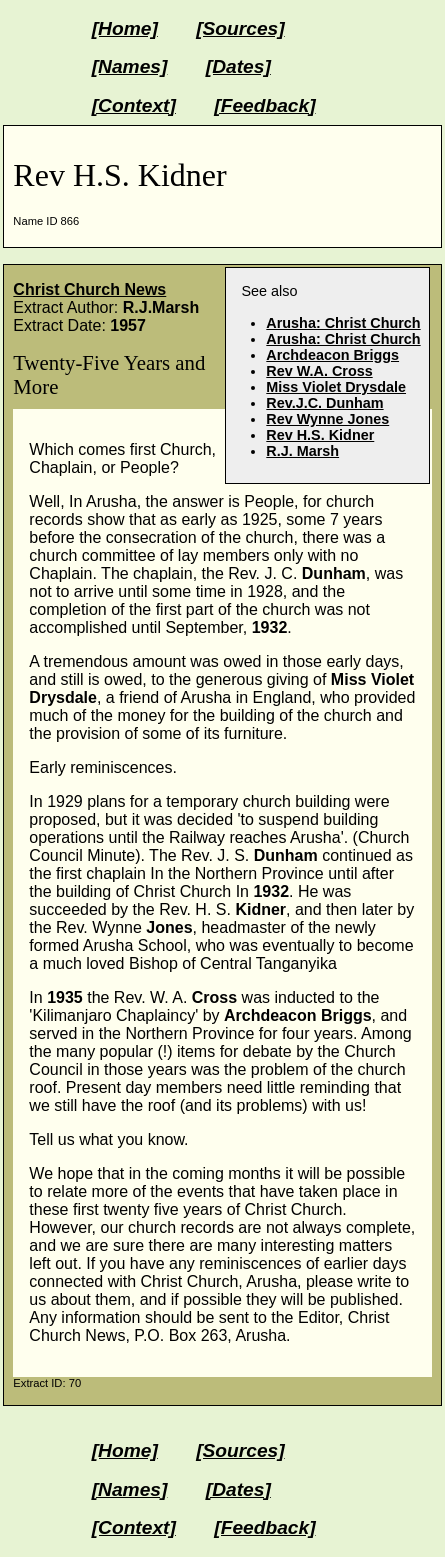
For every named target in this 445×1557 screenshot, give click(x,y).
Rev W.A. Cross (319, 371)
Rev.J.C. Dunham (324, 403)
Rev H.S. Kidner (320, 435)
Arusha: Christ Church (343, 323)
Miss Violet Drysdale (336, 387)
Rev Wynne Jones (327, 419)
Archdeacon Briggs (332, 355)
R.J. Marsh (302, 451)
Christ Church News (89, 289)
